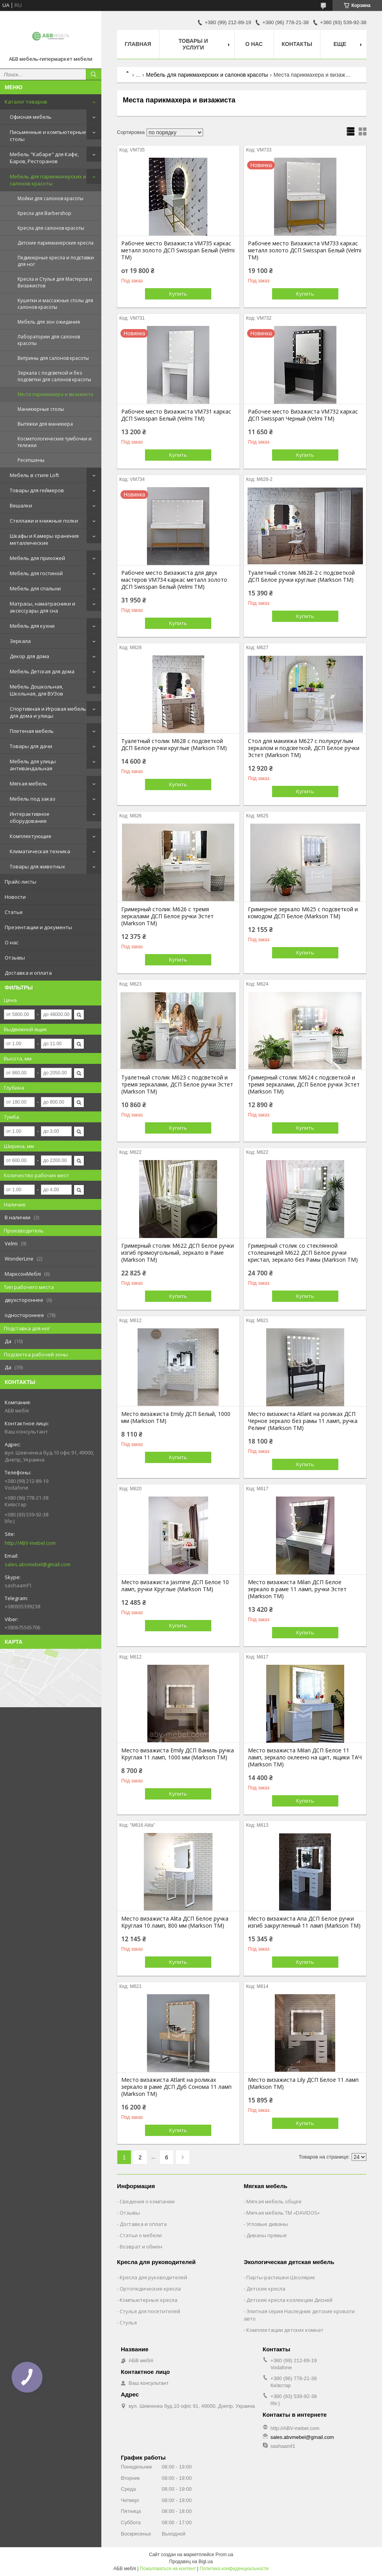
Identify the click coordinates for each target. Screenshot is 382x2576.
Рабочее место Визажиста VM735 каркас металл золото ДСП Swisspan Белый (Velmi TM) (178, 250)
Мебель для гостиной (36, 573)
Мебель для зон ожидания (49, 322)
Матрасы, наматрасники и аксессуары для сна (42, 607)
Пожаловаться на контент (168, 2568)
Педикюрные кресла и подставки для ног (56, 261)
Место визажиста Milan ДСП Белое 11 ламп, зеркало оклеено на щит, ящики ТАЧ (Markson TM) (305, 1757)
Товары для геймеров (37, 490)
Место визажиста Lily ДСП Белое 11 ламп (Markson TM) (303, 2083)
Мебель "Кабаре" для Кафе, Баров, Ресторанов (44, 158)
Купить (178, 293)
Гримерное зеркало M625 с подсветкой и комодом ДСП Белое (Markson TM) (303, 913)
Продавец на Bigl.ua (191, 2561)
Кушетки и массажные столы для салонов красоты (55, 303)
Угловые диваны (267, 2223)
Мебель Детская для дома (42, 671)
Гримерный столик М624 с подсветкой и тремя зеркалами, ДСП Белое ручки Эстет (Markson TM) (304, 1084)
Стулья (128, 2322)
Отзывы (15, 957)
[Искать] (93, 74)
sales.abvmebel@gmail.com (38, 1564)
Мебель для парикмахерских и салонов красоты (48, 180)
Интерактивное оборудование (30, 817)
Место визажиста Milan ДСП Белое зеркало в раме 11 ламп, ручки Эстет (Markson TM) (297, 1589)
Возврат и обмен (141, 2246)
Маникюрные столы (41, 409)
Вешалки (21, 505)
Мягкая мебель (28, 783)
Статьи (14, 912)
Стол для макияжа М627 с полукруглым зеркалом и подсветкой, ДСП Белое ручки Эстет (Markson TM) (303, 748)
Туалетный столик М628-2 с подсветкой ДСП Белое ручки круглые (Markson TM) (301, 576)
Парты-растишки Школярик (280, 2277)
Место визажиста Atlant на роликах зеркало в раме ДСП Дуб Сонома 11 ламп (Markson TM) (176, 2086)
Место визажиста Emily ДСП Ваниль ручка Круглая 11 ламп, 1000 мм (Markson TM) (177, 1754)
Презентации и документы (38, 927)
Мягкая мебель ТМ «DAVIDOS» (283, 2212)
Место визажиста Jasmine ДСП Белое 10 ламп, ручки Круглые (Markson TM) (175, 1586)
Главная (138, 44)
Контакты (297, 44)
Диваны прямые (266, 2235)
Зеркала (20, 640)
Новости (15, 896)
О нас (11, 942)
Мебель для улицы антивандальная (33, 765)
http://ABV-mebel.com (30, 1542)
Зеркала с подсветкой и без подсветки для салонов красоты (54, 376)
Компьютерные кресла (148, 2299)
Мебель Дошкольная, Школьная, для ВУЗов (36, 690)
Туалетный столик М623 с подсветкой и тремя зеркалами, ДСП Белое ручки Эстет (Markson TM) (177, 1084)
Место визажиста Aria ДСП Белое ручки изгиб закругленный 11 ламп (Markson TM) (304, 1922)
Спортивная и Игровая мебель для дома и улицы (48, 712)
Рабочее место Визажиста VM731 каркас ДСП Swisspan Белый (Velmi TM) (176, 415)
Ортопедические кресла (150, 2288)
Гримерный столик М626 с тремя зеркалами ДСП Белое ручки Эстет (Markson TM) (167, 916)
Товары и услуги (193, 44)
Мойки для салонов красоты (50, 198)
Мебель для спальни (35, 588)
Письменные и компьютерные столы (48, 136)
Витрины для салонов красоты (53, 358)
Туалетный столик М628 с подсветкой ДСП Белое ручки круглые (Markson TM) (174, 745)
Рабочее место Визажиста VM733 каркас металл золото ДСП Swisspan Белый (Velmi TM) (304, 250)
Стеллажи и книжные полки (44, 520)
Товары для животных (37, 866)
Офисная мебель (30, 116)
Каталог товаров (26, 101)
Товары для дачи (31, 746)
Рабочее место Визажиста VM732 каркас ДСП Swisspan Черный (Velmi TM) (303, 415)
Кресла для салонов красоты (51, 228)
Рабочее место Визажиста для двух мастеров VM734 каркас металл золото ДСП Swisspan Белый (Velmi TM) (174, 579)
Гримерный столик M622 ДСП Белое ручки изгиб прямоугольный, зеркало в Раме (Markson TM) (177, 1252)
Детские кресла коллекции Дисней (289, 2299)
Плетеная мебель (32, 730)
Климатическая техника (40, 851)
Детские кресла (265, 2288)
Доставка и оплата (28, 972)
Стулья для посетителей (150, 2311)
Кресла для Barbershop (44, 213)
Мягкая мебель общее (274, 2201)
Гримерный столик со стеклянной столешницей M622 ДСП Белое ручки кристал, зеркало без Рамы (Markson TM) (303, 1252)
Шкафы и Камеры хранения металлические (44, 539)
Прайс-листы (20, 881)
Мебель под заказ (32, 798)
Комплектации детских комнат (285, 2329)
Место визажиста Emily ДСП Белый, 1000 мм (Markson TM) (175, 1417)
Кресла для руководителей (153, 2277)
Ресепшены (31, 460)
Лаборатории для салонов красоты (49, 340)
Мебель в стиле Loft (34, 475)
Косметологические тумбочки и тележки (55, 442)
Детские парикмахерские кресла (56, 242)
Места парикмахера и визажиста (55, 394)
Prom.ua (224, 2554)
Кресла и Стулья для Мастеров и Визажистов (55, 282)
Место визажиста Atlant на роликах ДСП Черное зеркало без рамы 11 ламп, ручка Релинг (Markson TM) (302, 1421)
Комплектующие (30, 836)
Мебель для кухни (32, 625)
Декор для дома (29, 656)
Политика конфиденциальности (234, 2568)
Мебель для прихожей (37, 558)
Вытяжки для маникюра (45, 424)
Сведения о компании (147, 2201)
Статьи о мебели (141, 2235)
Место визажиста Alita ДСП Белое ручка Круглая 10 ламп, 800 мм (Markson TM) (174, 1922)
